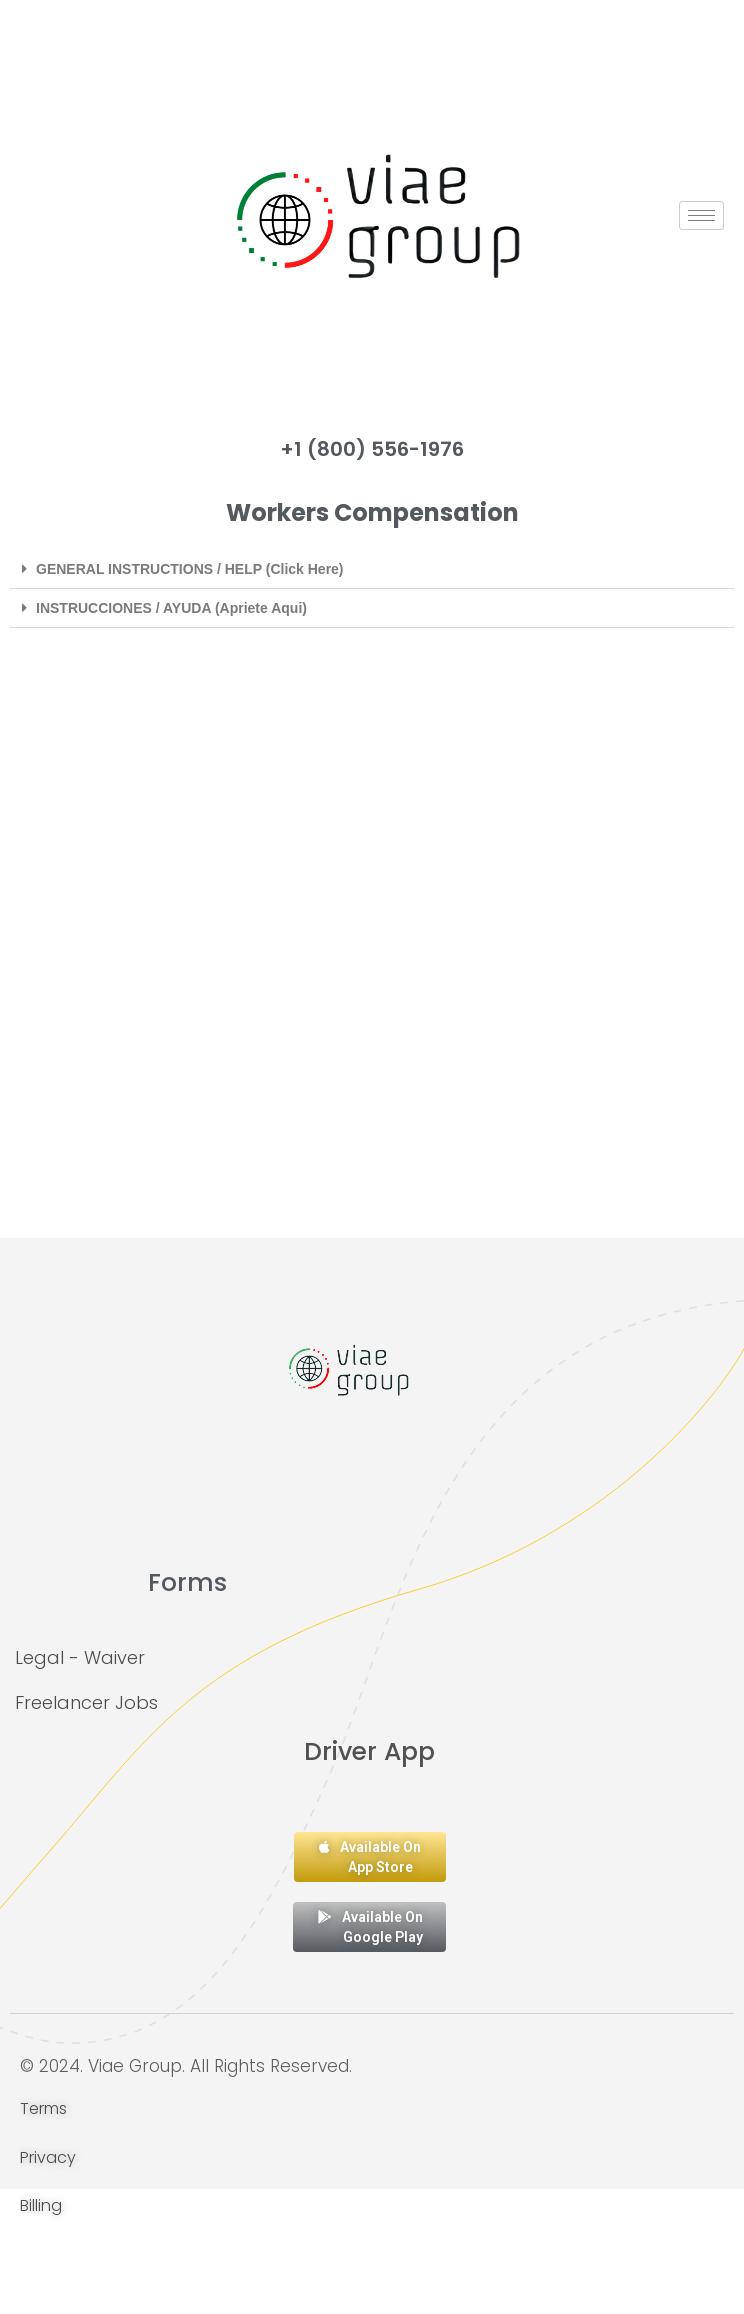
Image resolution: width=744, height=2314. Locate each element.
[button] (372, 569)
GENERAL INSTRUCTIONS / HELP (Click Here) (190, 569)
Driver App (369, 1751)
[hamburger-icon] (701, 215)
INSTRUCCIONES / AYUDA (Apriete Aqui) (171, 608)
